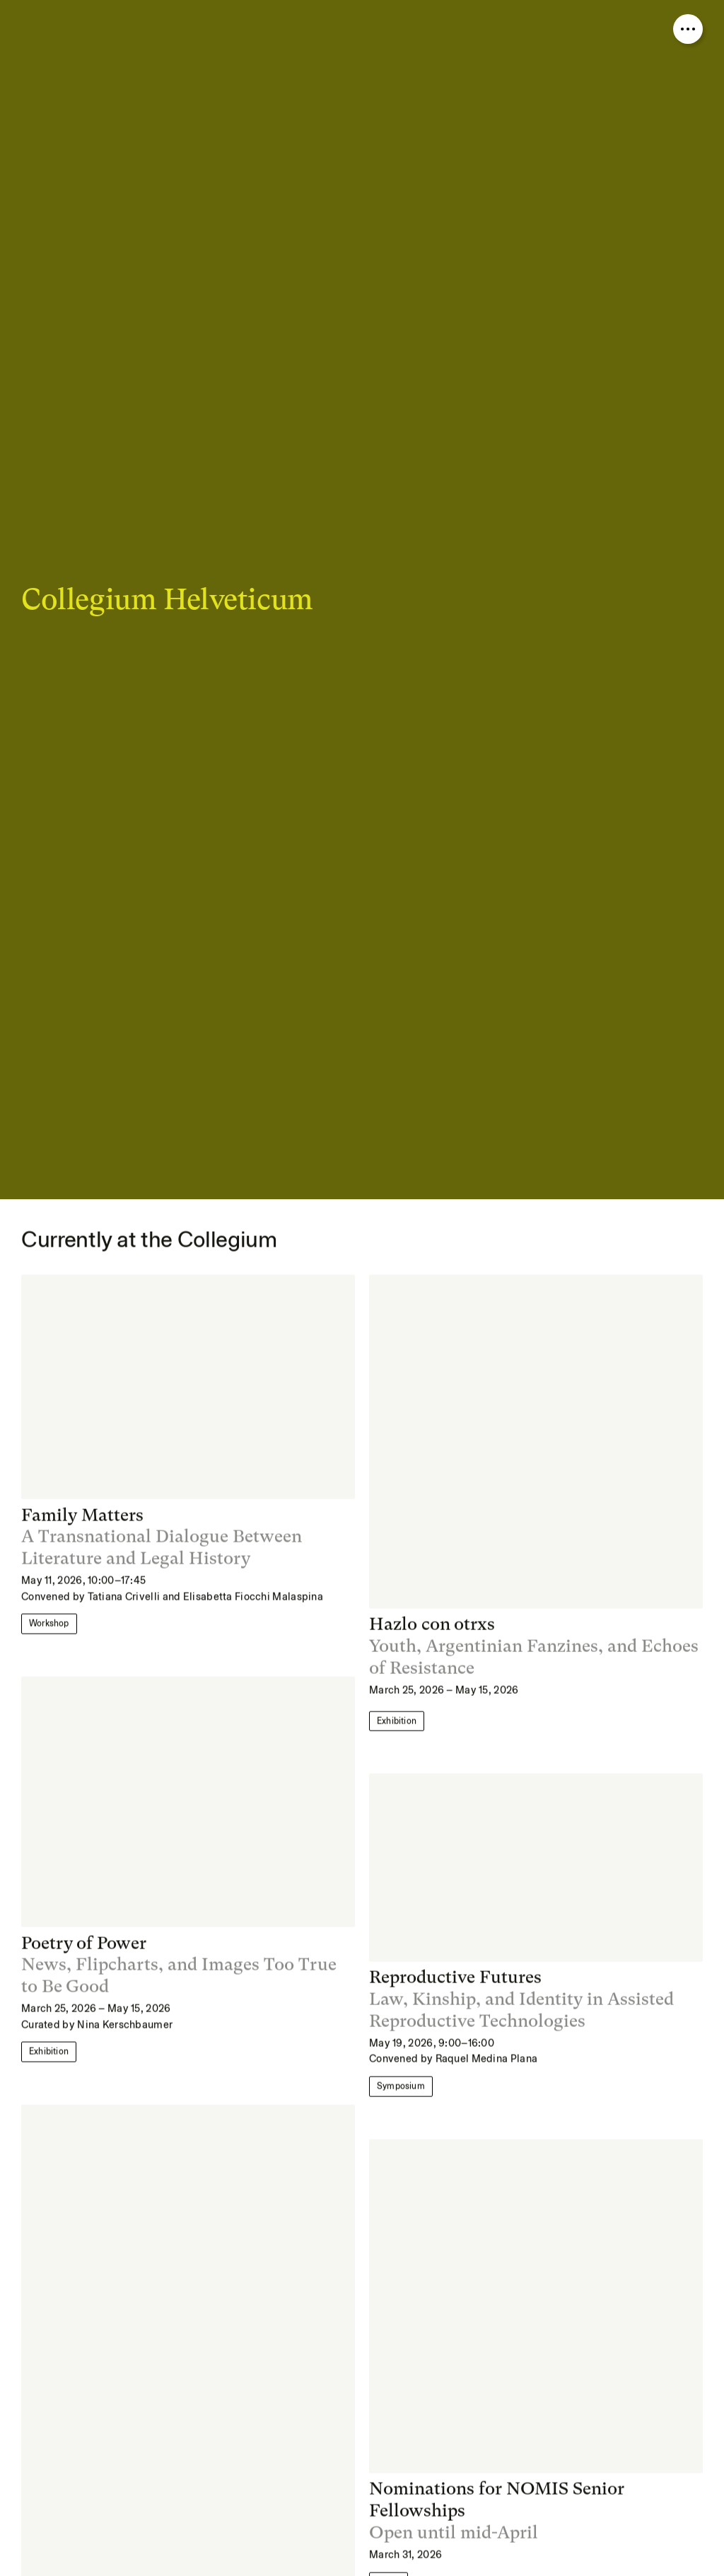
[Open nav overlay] (688, 29)
